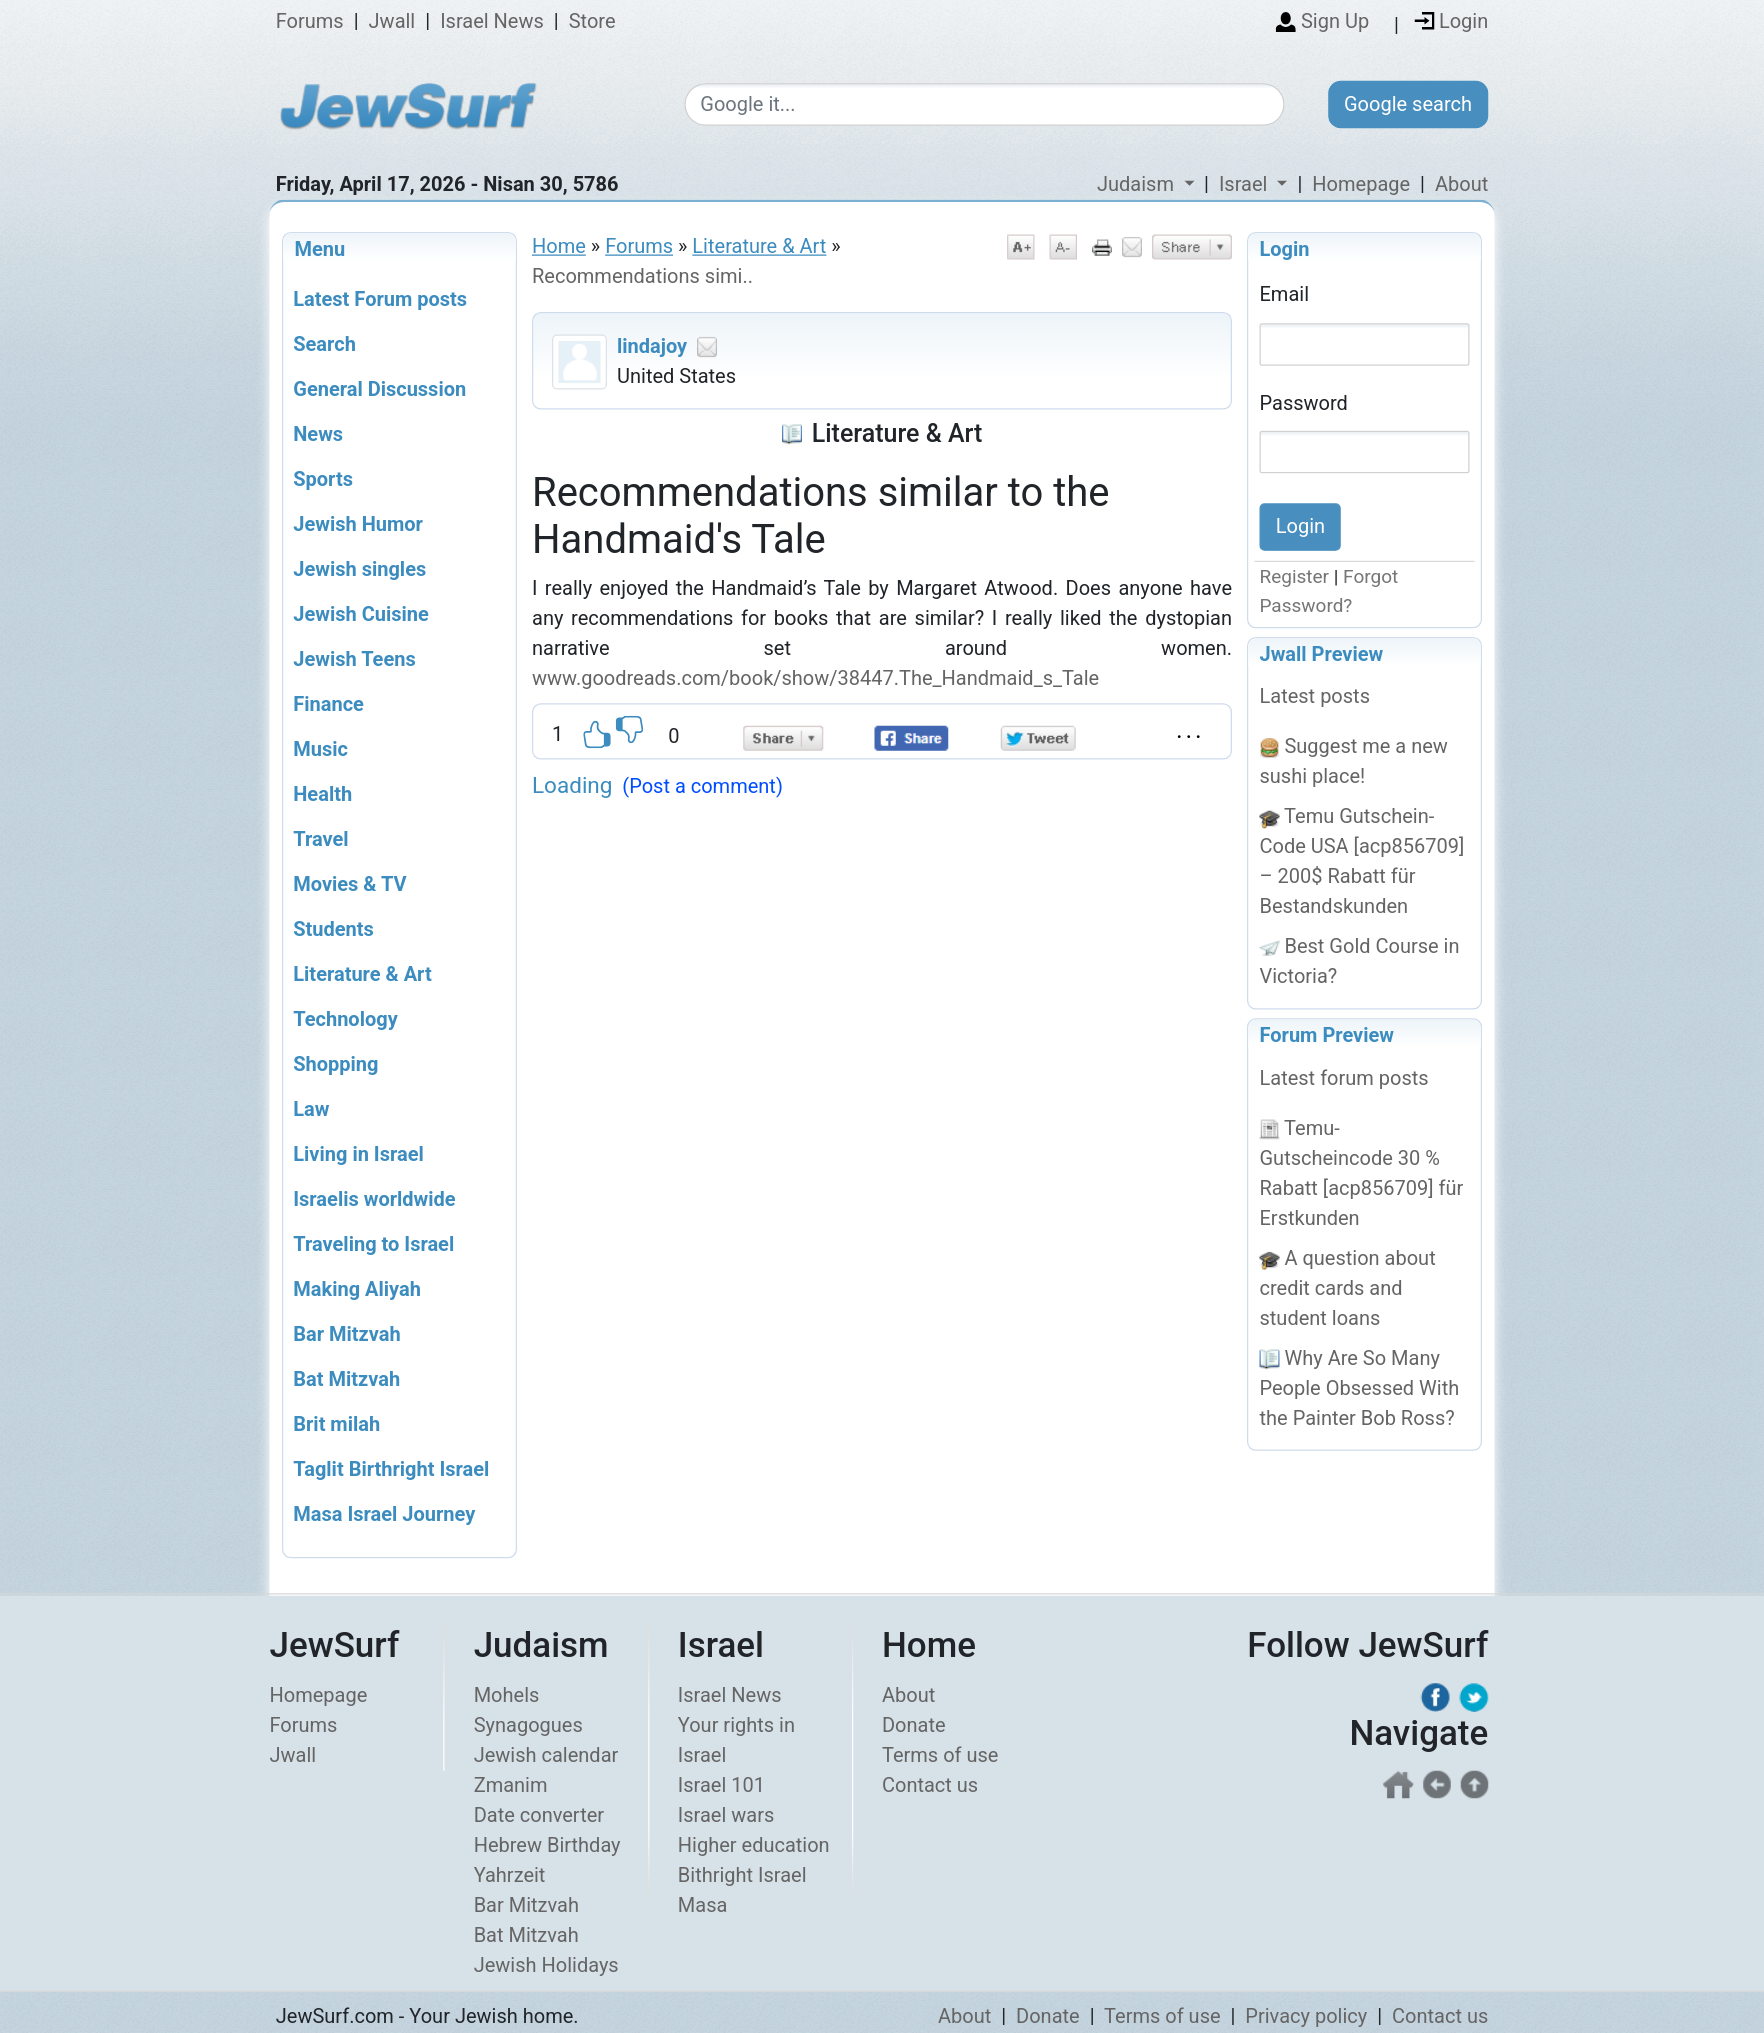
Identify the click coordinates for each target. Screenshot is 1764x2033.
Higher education (754, 1846)
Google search (1408, 104)
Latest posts (1315, 697)
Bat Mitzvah (526, 1936)
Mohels (507, 1696)
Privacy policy (1306, 2017)
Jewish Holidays (546, 1966)
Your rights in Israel (736, 1741)
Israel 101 (721, 1786)
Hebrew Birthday (547, 1846)
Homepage (1361, 184)
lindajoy (652, 346)
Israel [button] (1245, 184)
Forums (310, 22)
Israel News (492, 22)
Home (559, 246)
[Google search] (984, 105)
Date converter (539, 1816)
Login (1285, 249)
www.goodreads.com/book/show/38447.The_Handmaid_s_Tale (818, 678)
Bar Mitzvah (526, 1906)
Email (1285, 294)
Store (592, 22)
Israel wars (726, 1816)
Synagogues (528, 1726)
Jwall (392, 22)
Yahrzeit (510, 1876)
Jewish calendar (546, 1756)
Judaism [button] (1138, 184)
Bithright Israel (742, 1876)
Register (1295, 577)
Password (1304, 402)
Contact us (930, 1786)
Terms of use (940, 1756)
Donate (914, 1726)
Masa (703, 1906)
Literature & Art (759, 246)
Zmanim (511, 1786)
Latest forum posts (1344, 1078)
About (1461, 184)
